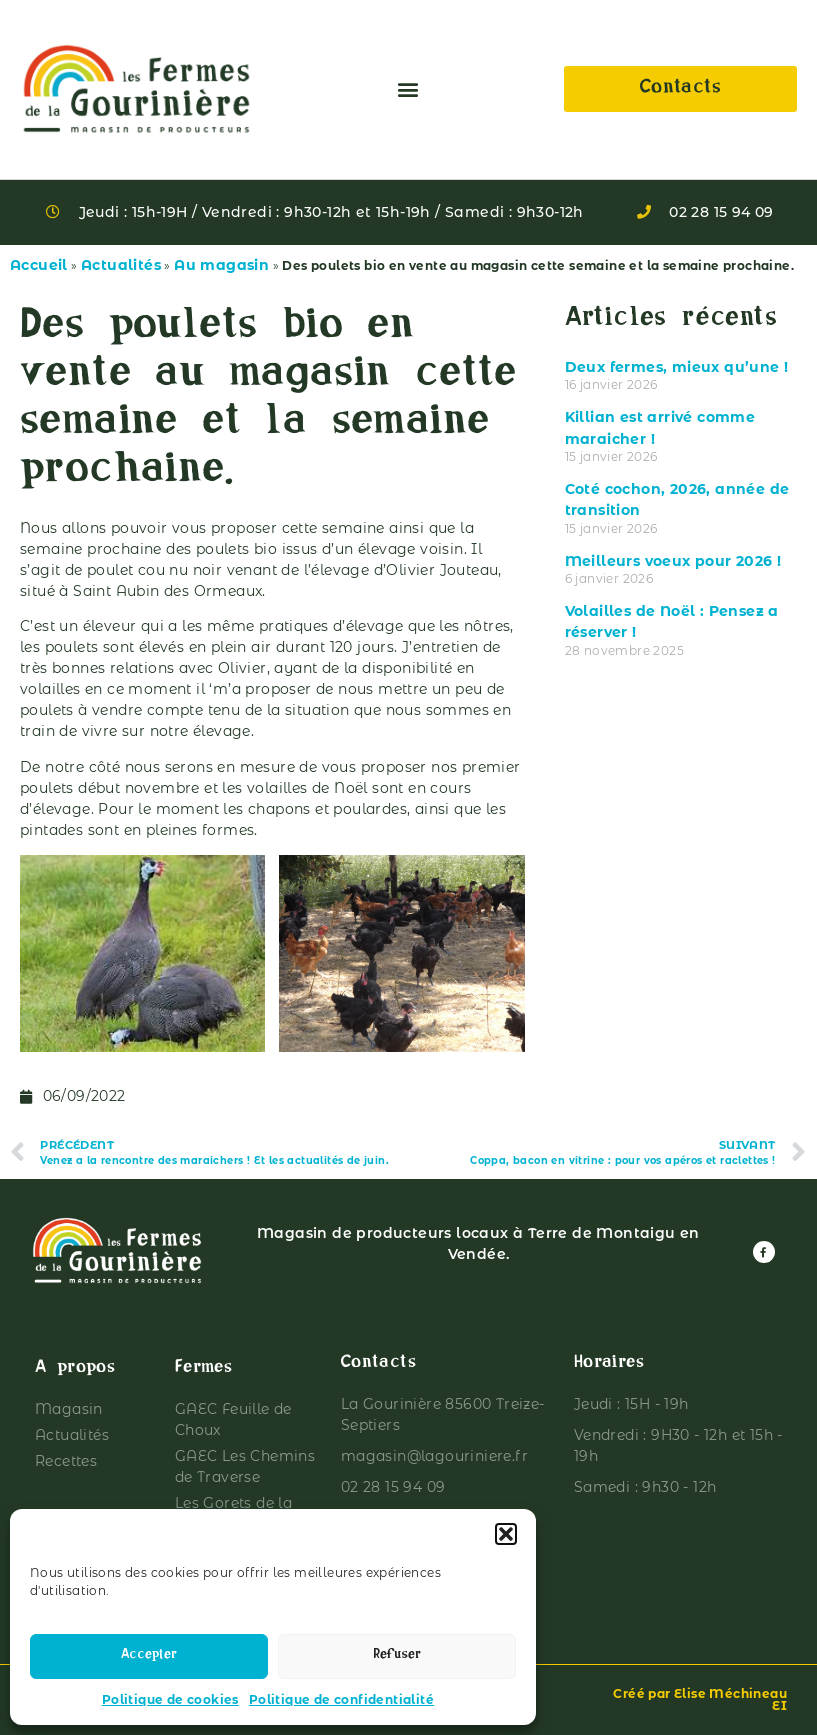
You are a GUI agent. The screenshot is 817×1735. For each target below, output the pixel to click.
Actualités (121, 265)
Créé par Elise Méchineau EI (700, 1699)
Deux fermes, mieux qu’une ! (677, 367)
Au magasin (221, 265)
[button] (506, 1534)
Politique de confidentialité (341, 1699)
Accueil (39, 265)
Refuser (397, 1656)
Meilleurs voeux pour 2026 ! (673, 561)
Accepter (149, 1656)
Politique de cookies (170, 1699)
